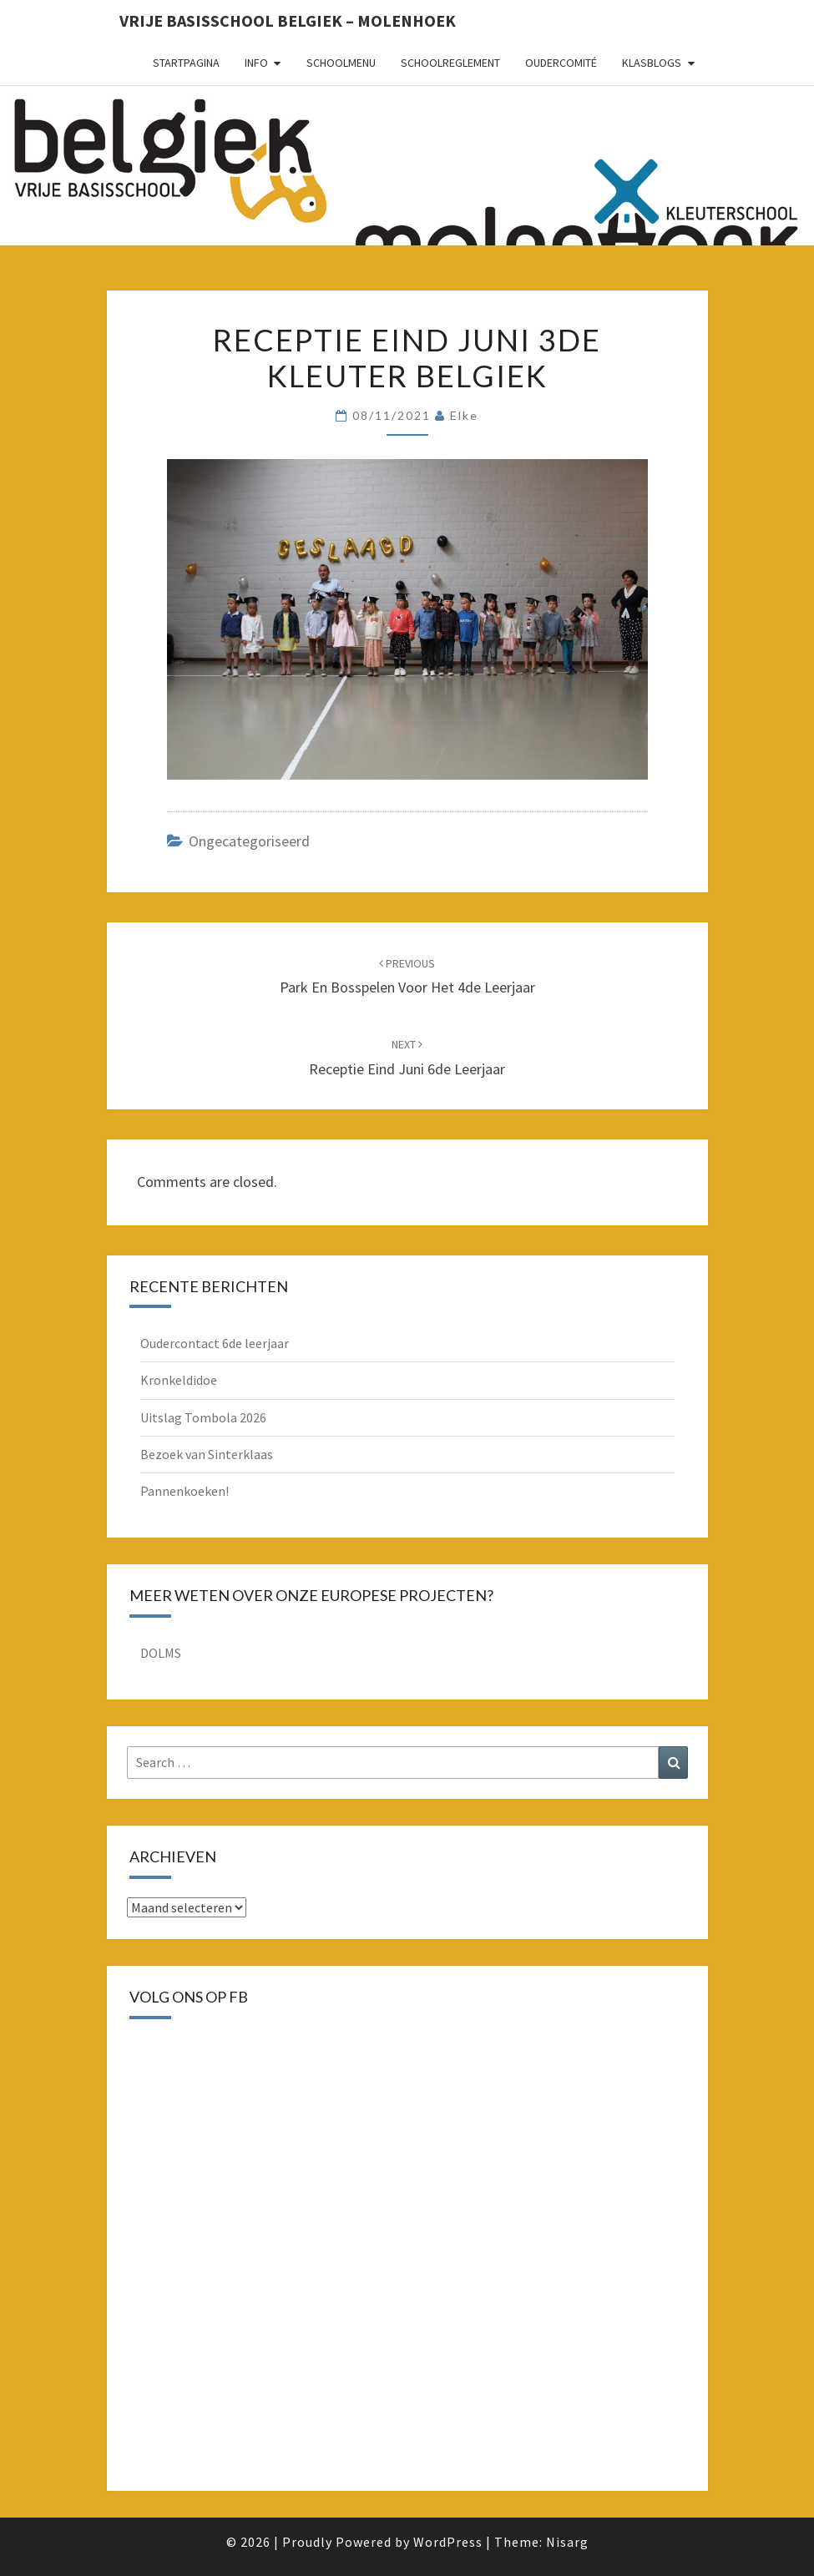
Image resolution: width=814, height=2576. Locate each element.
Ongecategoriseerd (249, 841)
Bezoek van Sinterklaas (206, 1454)
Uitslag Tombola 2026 (203, 1417)
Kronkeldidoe (178, 1379)
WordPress (448, 2541)
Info (256, 62)
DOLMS (160, 1652)
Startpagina (186, 62)
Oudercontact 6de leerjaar (214, 1343)
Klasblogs (651, 62)
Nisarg (567, 2541)
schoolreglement (450, 62)
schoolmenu (341, 62)
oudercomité (561, 62)
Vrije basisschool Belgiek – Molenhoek (287, 20)
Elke (464, 415)
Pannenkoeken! (184, 1490)
